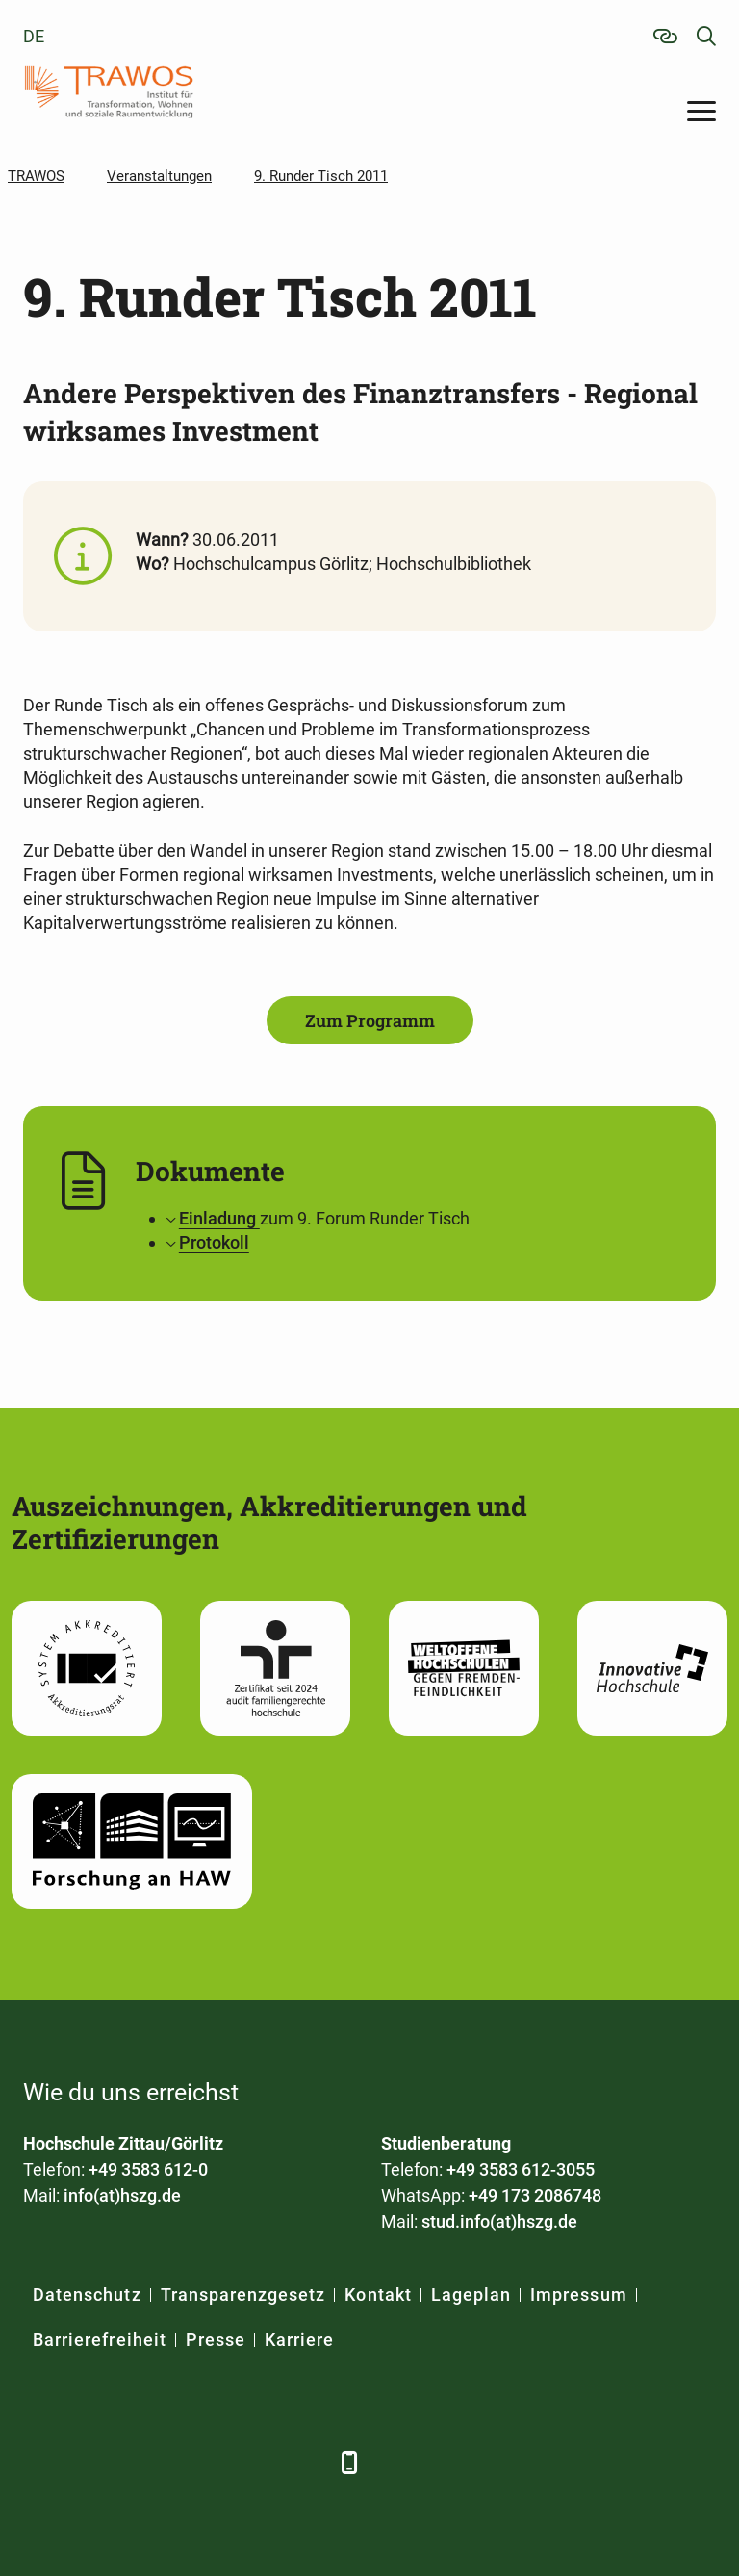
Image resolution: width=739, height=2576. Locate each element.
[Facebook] (40, 2462)
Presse (215, 2340)
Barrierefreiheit (99, 2340)
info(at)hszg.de (122, 2195)
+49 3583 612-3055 (520, 2169)
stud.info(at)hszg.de (499, 2221)
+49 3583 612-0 (148, 2169)
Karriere (299, 2340)
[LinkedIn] (93, 2462)
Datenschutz (87, 2294)
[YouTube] (199, 2462)
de (33, 36)
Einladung (219, 1218)
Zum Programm (370, 1020)
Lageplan (471, 2294)
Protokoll (214, 1242)
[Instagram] (251, 2462)
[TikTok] (304, 2462)
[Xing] (146, 2462)
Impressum (578, 2294)
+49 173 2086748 (535, 2195)
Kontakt (377, 2294)
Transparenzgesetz (243, 2294)
